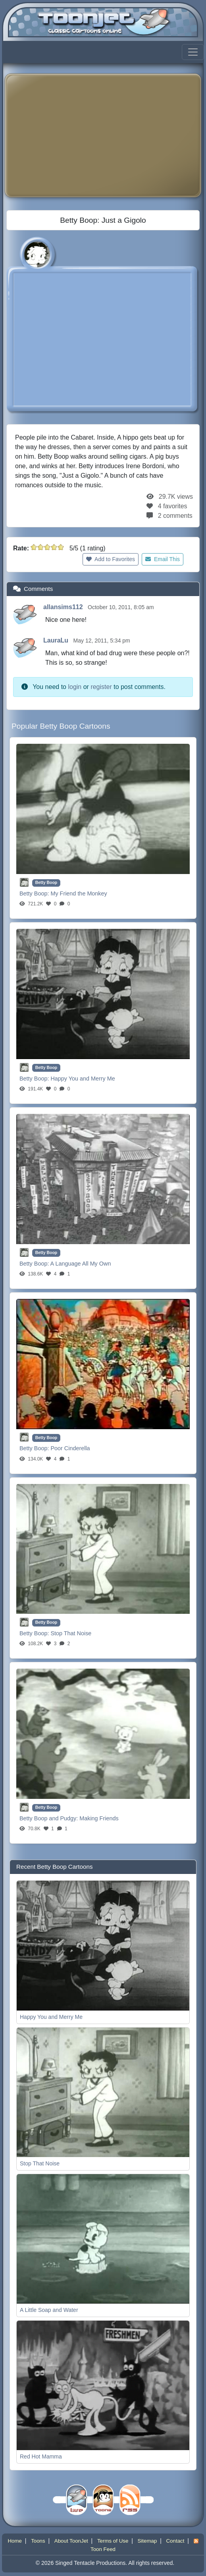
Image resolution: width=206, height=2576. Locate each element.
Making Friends (98, 1818)
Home (15, 2541)
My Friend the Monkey (78, 893)
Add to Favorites (110, 559)
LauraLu (56, 640)
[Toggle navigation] (193, 52)
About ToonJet (71, 2541)
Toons (38, 2541)
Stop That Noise (70, 1633)
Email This (162, 559)
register (101, 686)
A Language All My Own (80, 1263)
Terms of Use (113, 2541)
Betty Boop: (34, 893)
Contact (175, 2541)
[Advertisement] (108, 135)
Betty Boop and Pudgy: (49, 1818)
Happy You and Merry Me (82, 1078)
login (74, 686)
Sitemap (147, 2541)
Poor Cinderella (70, 1448)
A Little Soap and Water (49, 2310)
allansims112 (64, 607)
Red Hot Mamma (41, 2456)
